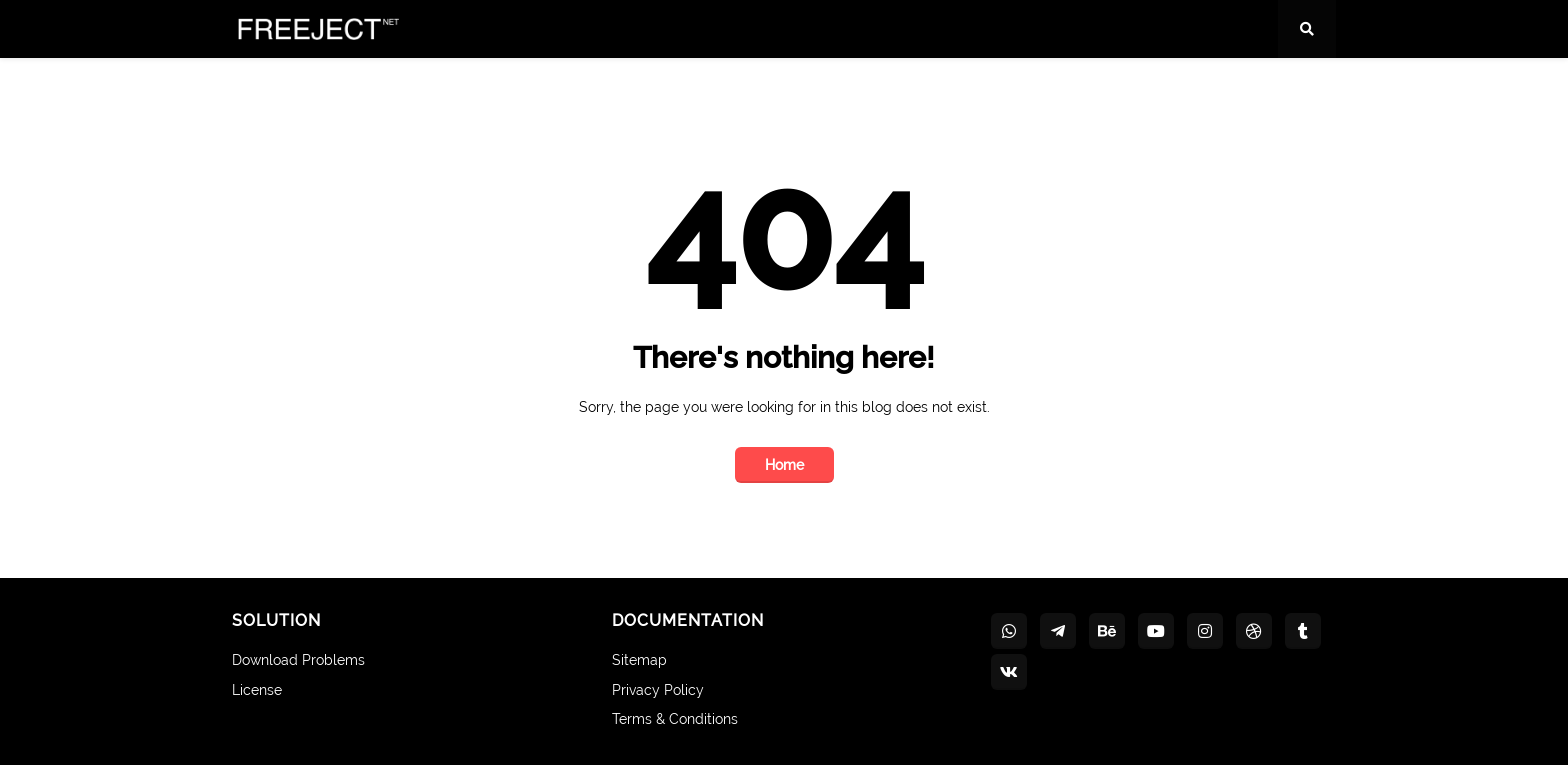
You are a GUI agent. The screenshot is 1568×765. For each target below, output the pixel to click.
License (257, 690)
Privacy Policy (658, 690)
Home (784, 465)
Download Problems (298, 660)
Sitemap (639, 660)
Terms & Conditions (675, 719)
